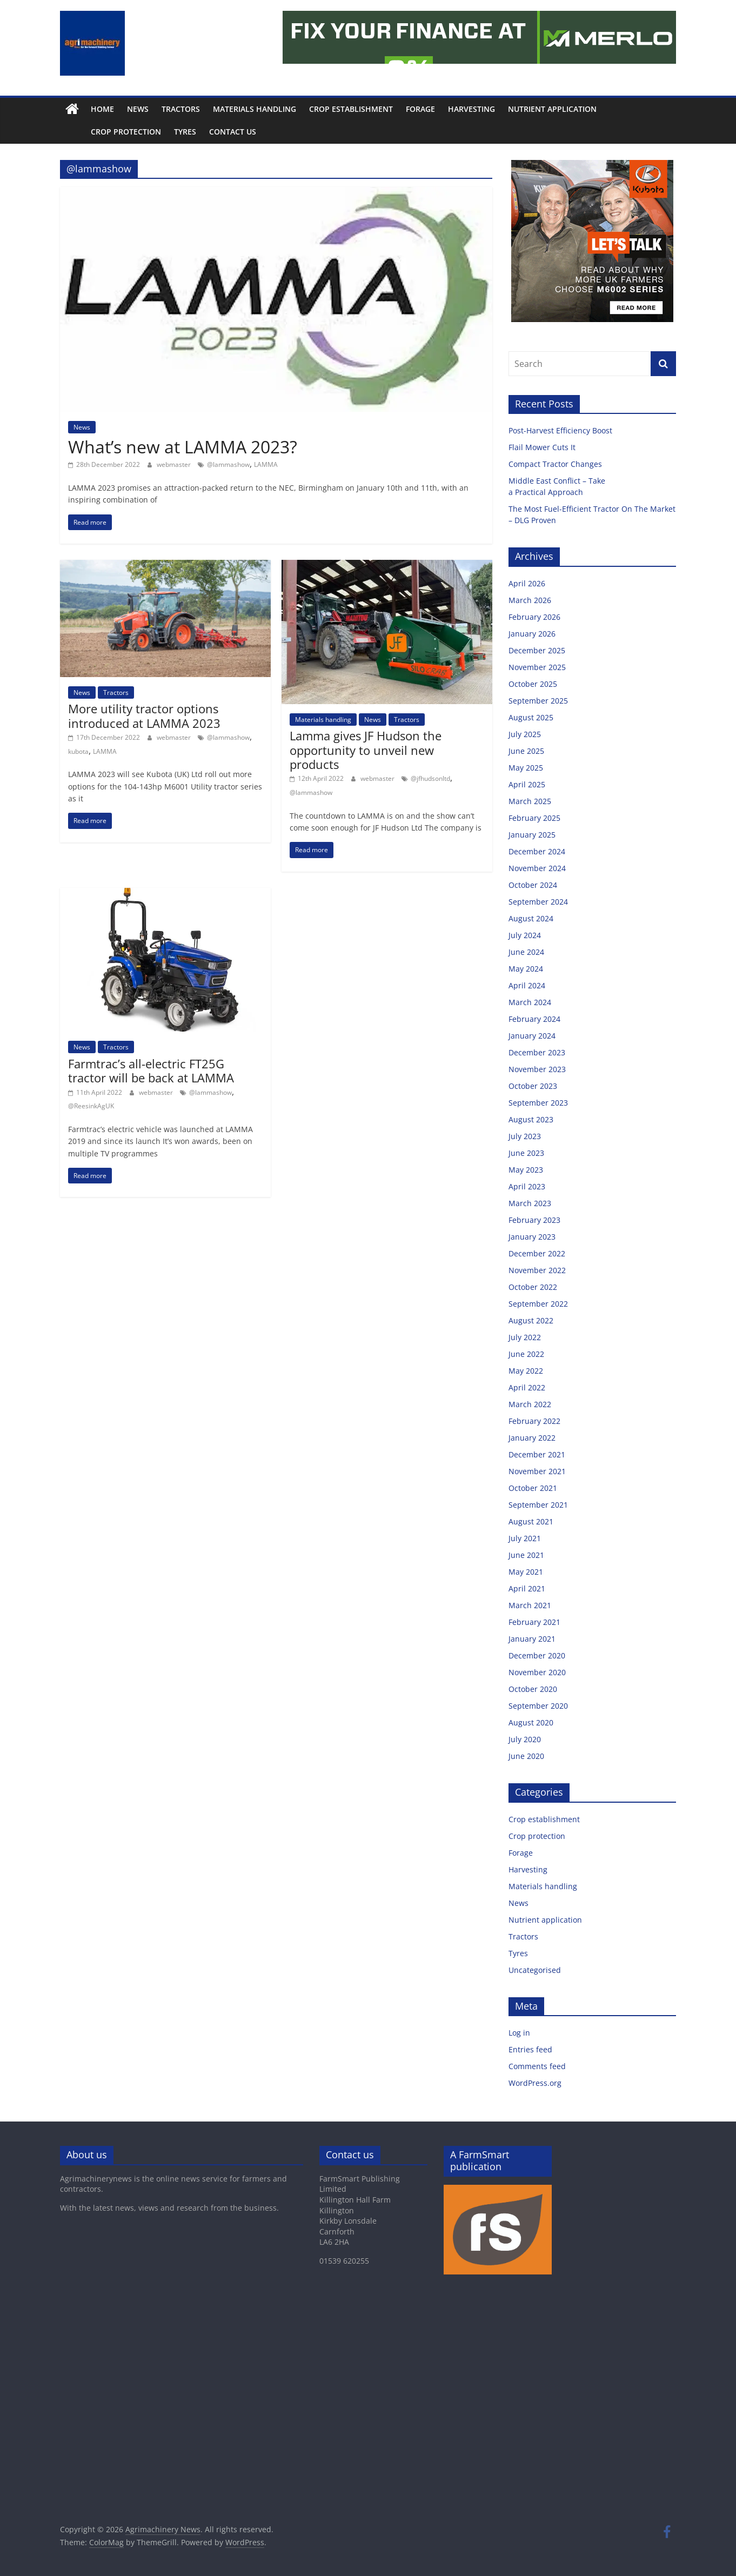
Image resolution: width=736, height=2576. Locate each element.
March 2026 (529, 600)
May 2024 (525, 969)
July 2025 (524, 734)
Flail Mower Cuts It (543, 447)
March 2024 (529, 1002)
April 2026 (526, 583)
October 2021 (532, 1488)
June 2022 (526, 1354)
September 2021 (538, 1505)
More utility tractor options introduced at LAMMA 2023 (144, 715)
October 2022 (532, 1287)
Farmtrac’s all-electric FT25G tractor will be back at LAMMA (151, 1070)
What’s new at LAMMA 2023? (182, 446)
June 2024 (526, 952)
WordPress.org (534, 2083)
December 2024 (536, 851)
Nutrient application (552, 109)
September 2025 (538, 700)
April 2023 (526, 1186)
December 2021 (536, 1454)
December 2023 (536, 1052)
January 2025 (532, 834)
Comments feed (537, 2066)
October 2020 (532, 1689)
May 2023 (525, 1170)
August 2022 (530, 1320)
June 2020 (526, 1756)
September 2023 (538, 1103)
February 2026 (534, 617)
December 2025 (536, 650)
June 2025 (526, 751)
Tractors (181, 109)
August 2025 (530, 717)
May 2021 (525, 1572)
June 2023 (526, 1153)
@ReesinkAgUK (91, 1105)
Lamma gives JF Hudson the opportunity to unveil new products (365, 749)
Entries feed (530, 2049)
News (138, 109)
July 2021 (524, 1538)
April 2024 (526, 985)
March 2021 (529, 1605)
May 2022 (525, 1371)
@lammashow (228, 464)
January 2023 (532, 1237)
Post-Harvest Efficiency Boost (561, 430)
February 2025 (534, 818)
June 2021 (526, 1555)
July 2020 (524, 1739)
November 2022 (537, 1270)
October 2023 (532, 1086)
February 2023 (534, 1220)
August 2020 (530, 1722)
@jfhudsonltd (430, 778)
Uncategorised (534, 1970)
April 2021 (526, 1588)
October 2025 (532, 684)
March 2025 (529, 801)
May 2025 (525, 767)
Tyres (161, 131)
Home (102, 109)
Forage (420, 109)
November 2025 (537, 667)
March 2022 (529, 1404)
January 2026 (532, 633)
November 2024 (537, 868)
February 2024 (534, 1019)
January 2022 (532, 1438)
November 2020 (537, 1672)
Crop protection (101, 131)
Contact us (208, 131)
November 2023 (537, 1069)
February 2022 (534, 1421)
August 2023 (530, 1119)
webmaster (174, 464)
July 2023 (524, 1136)
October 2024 (532, 885)
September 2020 (538, 1706)
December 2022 (536, 1253)
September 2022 (538, 1304)
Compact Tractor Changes (556, 464)
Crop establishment (351, 109)
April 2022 (526, 1387)
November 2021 (537, 1471)
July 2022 (524, 1337)
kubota (78, 751)
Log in (519, 2033)
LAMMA (266, 464)
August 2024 (530, 918)
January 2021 (532, 1639)
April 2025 (526, 784)
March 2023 (529, 1203)
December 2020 (536, 1655)
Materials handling (254, 109)
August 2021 (530, 1521)
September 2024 (538, 901)
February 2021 (534, 1622)
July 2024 (524, 935)
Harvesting (471, 109)
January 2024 (532, 1036)
